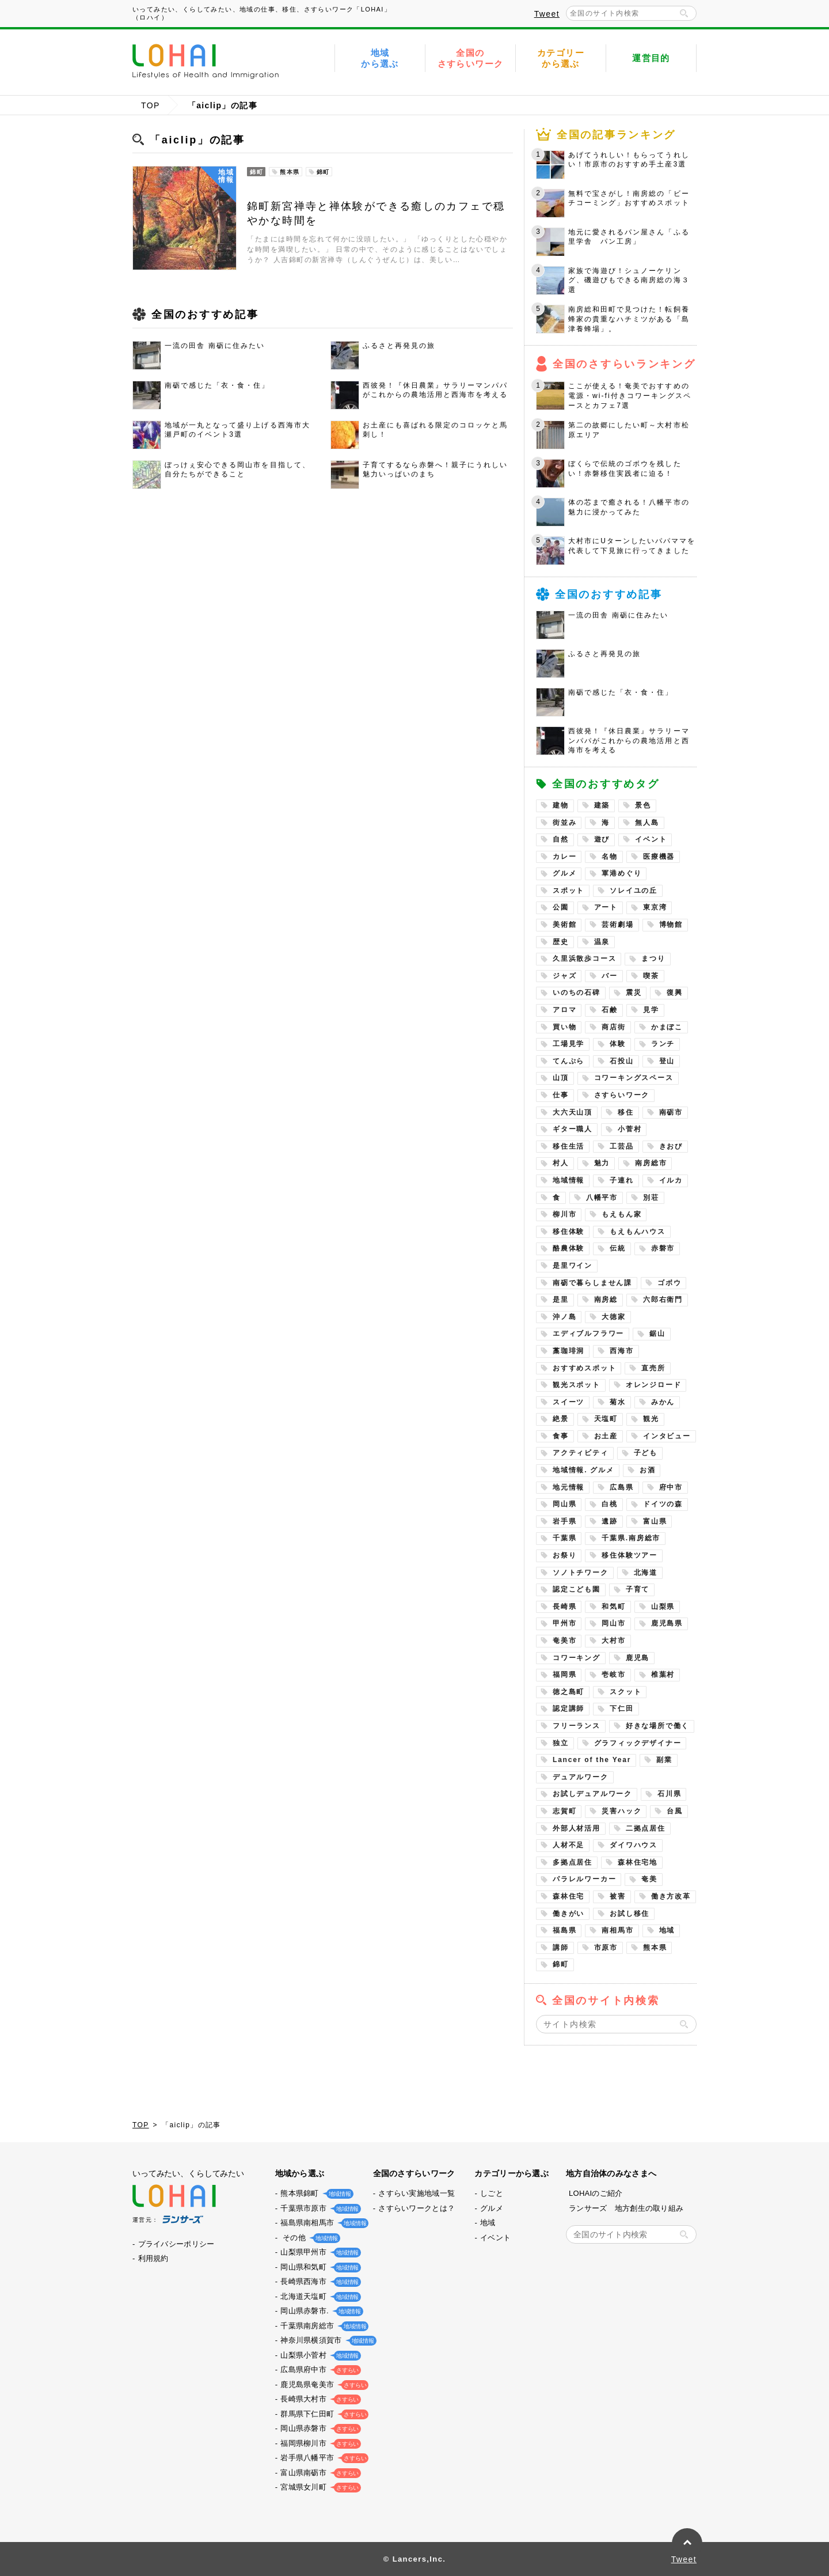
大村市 (613, 1640)
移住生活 (568, 1146)
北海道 (645, 1573)
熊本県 (655, 1948)
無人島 (647, 823)
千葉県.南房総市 (631, 1538)
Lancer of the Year (592, 1760)
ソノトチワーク (581, 1573)
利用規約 (153, 2258)
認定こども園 (576, 1589)
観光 (651, 1419)
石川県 (669, 1794)
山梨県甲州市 (318, 2252)
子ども (645, 1453)
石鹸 (610, 1010)
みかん (663, 1402)
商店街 (613, 1027)
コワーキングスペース (634, 1078)
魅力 (602, 1163)
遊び (602, 839)
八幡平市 (602, 1198)
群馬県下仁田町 (322, 2414)
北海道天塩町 (318, 2296)
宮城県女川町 (318, 2487)
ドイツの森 (663, 1504)
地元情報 (568, 1487)
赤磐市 (663, 1248)
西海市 (621, 1351)
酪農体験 (568, 1248)
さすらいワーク (622, 1095)
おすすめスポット (584, 1368)
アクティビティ (581, 1453)
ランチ (663, 1044)
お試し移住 (629, 1914)
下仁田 (621, 1708)
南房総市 (651, 1163)
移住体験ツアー (629, 1555)
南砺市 (671, 1112)
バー (610, 976)
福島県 (564, 1930)
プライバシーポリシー (176, 2244)
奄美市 (564, 1640)
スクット (625, 1692)
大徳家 (613, 1317)
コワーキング (576, 1658)
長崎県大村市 (318, 2399)
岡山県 (564, 1504)
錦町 (561, 1964)
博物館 (671, 924)
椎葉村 (663, 1674)
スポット (568, 891)
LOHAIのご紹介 (596, 2193)
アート (606, 907)
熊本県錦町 (314, 2193)
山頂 (561, 1078)
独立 (561, 1743)
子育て (637, 1589)
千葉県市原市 (318, 2208)
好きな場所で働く (657, 1726)
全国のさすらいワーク (471, 58)
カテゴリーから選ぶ (560, 58)
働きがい (568, 1914)
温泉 (602, 942)
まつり (653, 958)
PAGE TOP (687, 2543)
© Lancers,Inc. (414, 2559)
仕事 (561, 1095)
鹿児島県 (667, 1623)
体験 (618, 1044)
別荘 (651, 1198)
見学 (651, 1010)
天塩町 (606, 1419)
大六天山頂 (572, 1112)
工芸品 (621, 1146)
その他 (308, 2237)
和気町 (613, 1607)
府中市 (671, 1487)
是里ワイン (572, 1266)
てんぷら (568, 1061)
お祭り (564, 1555)
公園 (561, 907)
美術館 (564, 924)
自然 (561, 839)
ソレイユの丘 (633, 891)
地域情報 (568, 1180)
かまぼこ (667, 1027)
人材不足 (568, 1845)
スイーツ (568, 1402)
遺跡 (610, 1521)
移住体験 (568, 1232)
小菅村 (629, 1129)
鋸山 (657, 1333)
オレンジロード (654, 1385)
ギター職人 (572, 1129)
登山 (667, 1061)
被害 (618, 1896)
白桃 (610, 1504)
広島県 (621, 1487)
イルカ (671, 1180)
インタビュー (667, 1436)
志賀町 (564, 1811)
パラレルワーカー (584, 1879)
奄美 (649, 1879)
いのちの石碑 (576, 992)
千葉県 (564, 1538)
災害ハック (621, 1811)
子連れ (621, 1180)
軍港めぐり (621, 873)
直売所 (653, 1368)
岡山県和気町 (318, 2267)
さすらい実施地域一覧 (416, 2193)
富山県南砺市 (318, 2472)
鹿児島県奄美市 (322, 2384)
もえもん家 (621, 1214)
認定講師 (568, 1708)
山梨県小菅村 (318, 2355)
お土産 (606, 1436)
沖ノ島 (564, 1317)
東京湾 (655, 907)
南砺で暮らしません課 (592, 1283)
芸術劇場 (617, 924)
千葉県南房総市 (322, 2325)
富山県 (655, 1521)
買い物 (564, 1027)
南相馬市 (617, 1930)
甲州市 (564, 1623)
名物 (610, 857)
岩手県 (564, 1521)
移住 (626, 1112)
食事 (561, 1436)
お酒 (648, 1470)
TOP (150, 105)
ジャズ (564, 976)
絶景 (561, 1419)
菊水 (618, 1402)
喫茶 (651, 976)
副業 (664, 1760)
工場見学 (568, 1044)
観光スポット (576, 1385)
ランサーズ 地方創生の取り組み (626, 2208)
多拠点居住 (572, 1862)
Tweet (547, 13)
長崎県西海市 (318, 2281)
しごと (491, 2193)
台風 (675, 1811)
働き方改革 (671, 1896)
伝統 (618, 1248)
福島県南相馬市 (322, 2222)
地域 (667, 1930)
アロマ (564, 1010)
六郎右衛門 (663, 1299)
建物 (561, 805)
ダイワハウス (633, 1845)
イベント (651, 839)
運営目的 (651, 58)
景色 (643, 805)
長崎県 (564, 1607)
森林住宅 (568, 1896)
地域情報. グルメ (583, 1470)
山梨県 (663, 1607)
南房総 (606, 1299)
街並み (564, 823)
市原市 (606, 1948)
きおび (671, 1146)
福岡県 (564, 1674)
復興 (675, 992)
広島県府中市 (318, 2369)
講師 (561, 1948)
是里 (561, 1299)
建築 (602, 805)
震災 (634, 992)
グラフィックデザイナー (638, 1743)
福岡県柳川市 (318, 2443)
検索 (684, 13)
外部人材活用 (576, 1828)
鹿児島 (637, 1658)
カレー (564, 857)
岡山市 (613, 1623)
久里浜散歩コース (584, 958)
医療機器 (659, 857)
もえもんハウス (638, 1232)
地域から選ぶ (380, 58)
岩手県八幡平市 (322, 2457)
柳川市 (564, 1214)
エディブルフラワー (588, 1333)
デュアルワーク (581, 1777)
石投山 (621, 1061)
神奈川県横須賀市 (325, 2340)
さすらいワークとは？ (416, 2208)
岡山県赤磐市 (318, 2428)
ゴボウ (669, 1283)
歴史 (561, 942)
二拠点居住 (646, 1828)
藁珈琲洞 (568, 1351)
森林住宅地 (637, 1862)
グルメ (564, 873)
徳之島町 (568, 1692)
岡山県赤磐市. (319, 2310)
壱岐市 (613, 1674)
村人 (561, 1163)
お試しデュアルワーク (592, 1794)
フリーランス (576, 1726)
